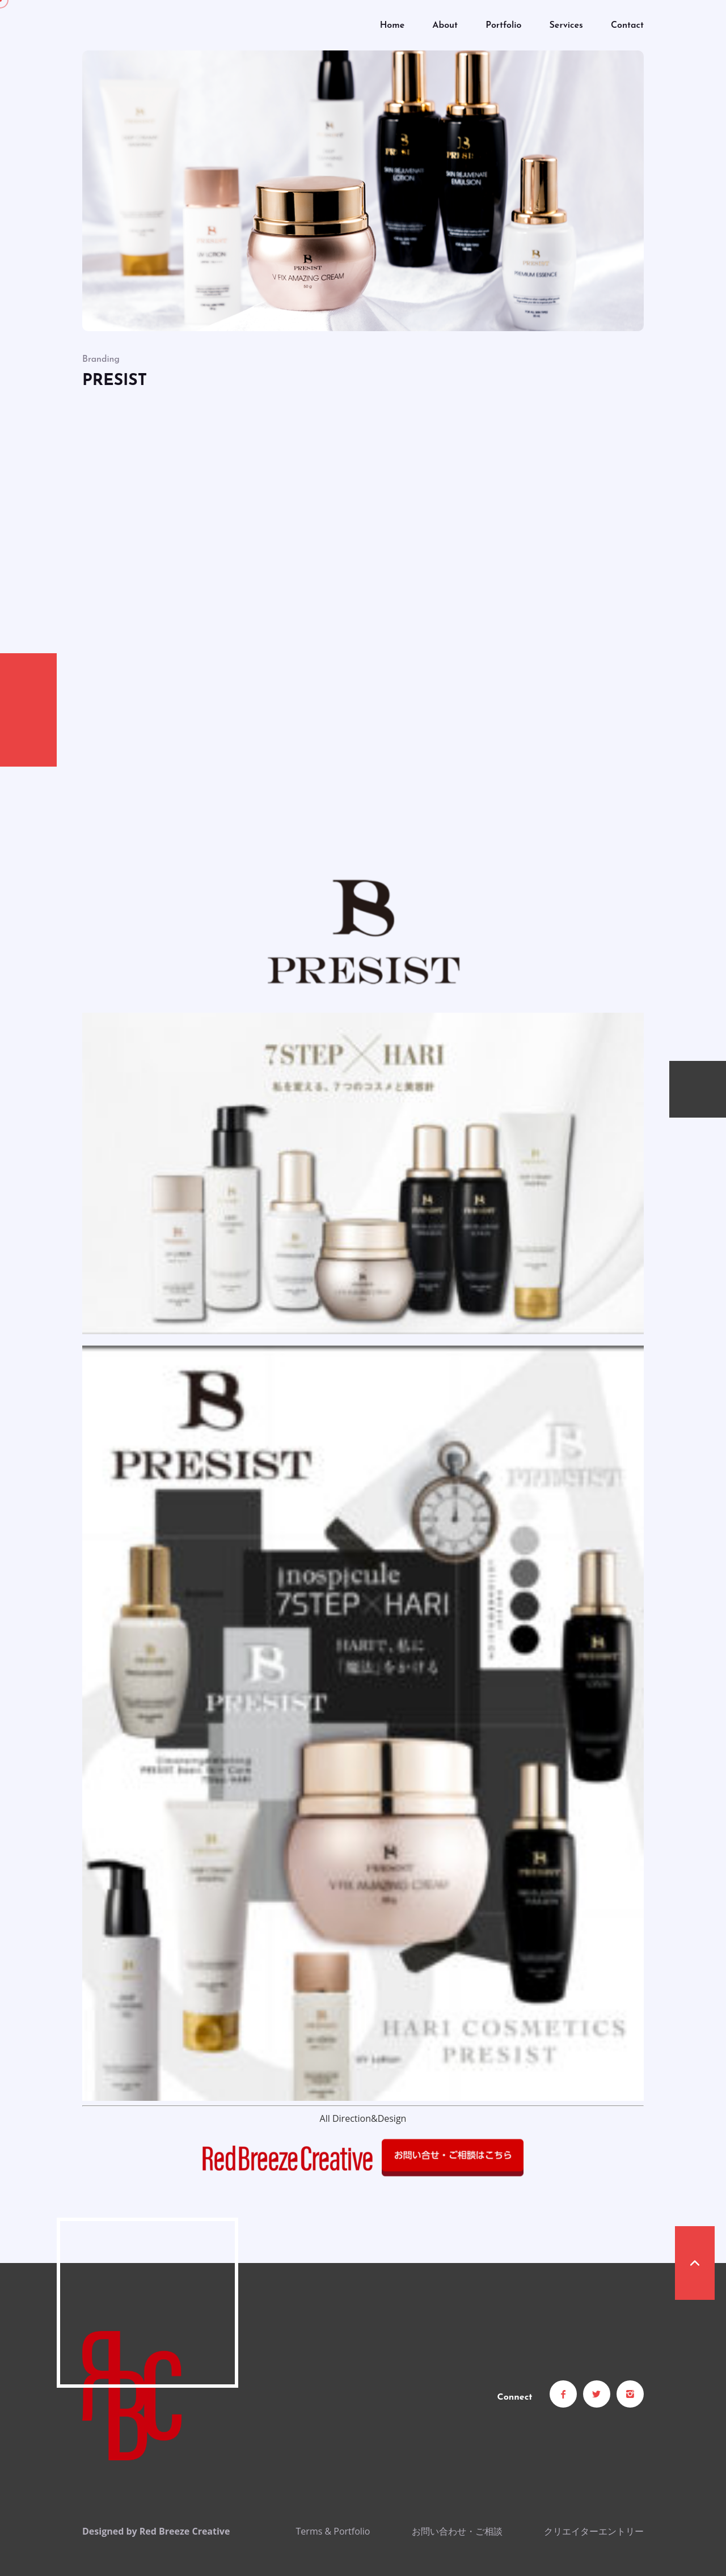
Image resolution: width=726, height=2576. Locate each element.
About (445, 25)
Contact (627, 25)
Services (566, 25)
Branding (101, 359)
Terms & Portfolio (333, 2531)
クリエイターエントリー (594, 2531)
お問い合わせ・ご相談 (457, 2531)
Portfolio (503, 25)
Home (392, 25)
